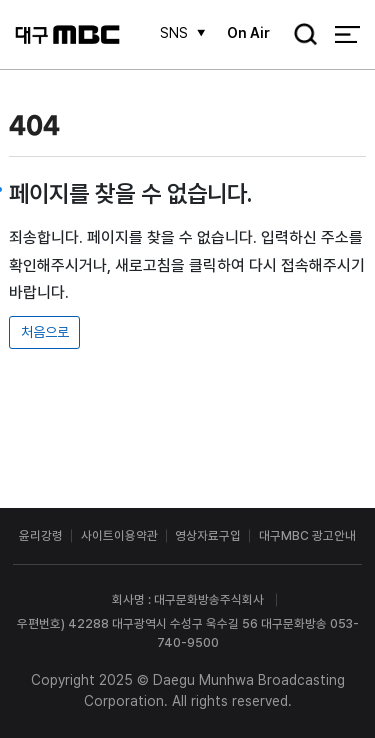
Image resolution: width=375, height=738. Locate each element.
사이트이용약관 (119, 535)
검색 (300, 36)
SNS (174, 33)
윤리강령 (41, 535)
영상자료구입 (208, 535)
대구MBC (67, 34)
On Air (248, 33)
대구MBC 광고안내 (307, 535)
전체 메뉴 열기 (347, 34)
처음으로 (45, 332)
